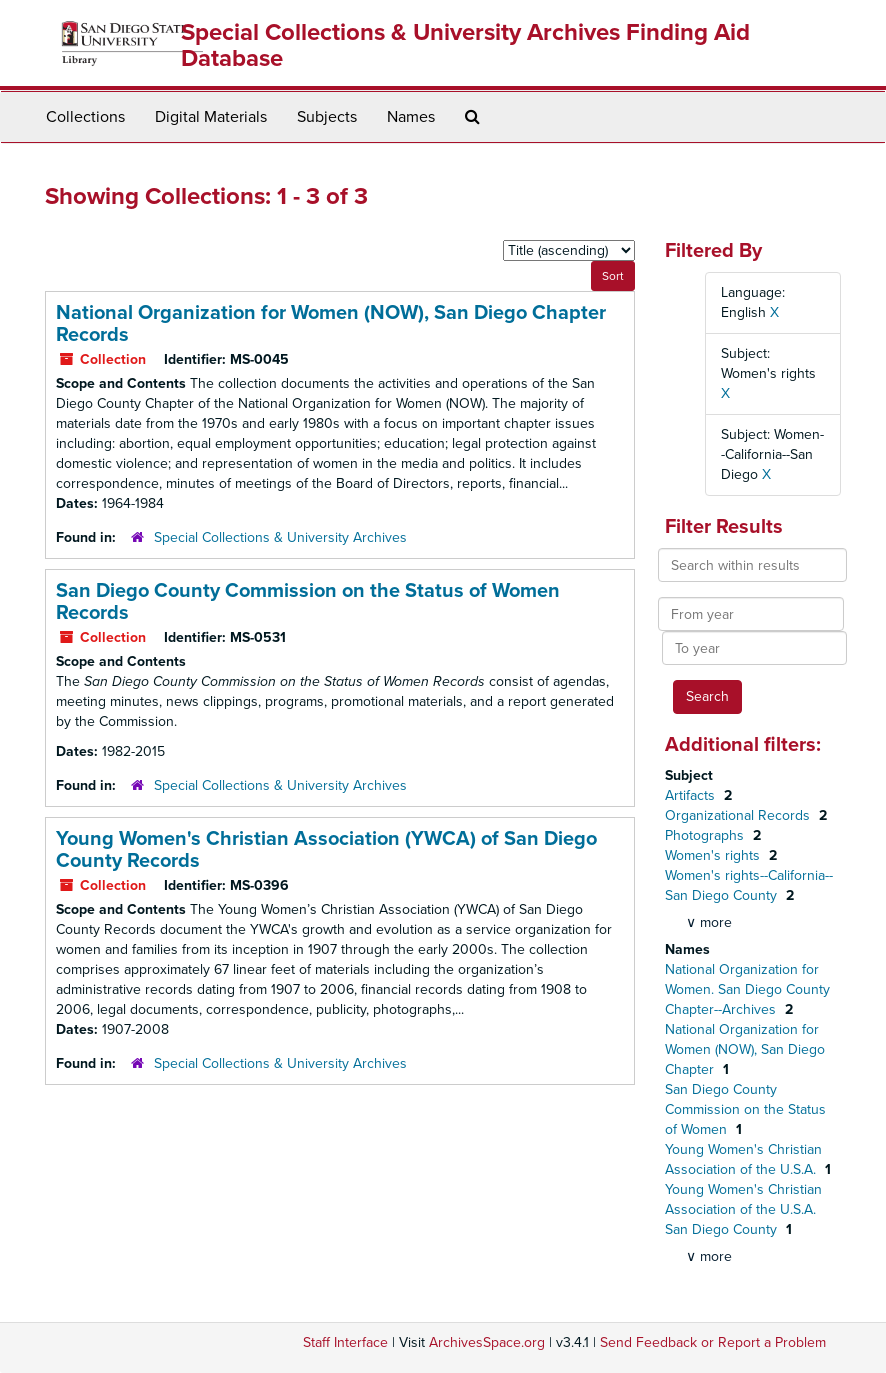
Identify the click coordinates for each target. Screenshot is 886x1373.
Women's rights (714, 855)
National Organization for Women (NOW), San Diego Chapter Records (331, 324)
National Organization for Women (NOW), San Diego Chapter (745, 1049)
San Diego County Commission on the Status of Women (745, 1109)
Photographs (706, 835)
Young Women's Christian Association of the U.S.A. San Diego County (743, 1209)
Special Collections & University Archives (280, 537)
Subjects (327, 117)
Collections (85, 117)
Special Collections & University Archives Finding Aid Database (465, 45)
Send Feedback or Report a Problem (713, 1342)
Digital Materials (211, 117)
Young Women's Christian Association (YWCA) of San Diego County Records (326, 850)
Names (411, 117)
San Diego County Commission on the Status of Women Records (308, 602)
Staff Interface (345, 1342)
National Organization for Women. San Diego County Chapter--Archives (747, 989)
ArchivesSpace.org (487, 1342)
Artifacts (692, 795)
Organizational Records (739, 815)
